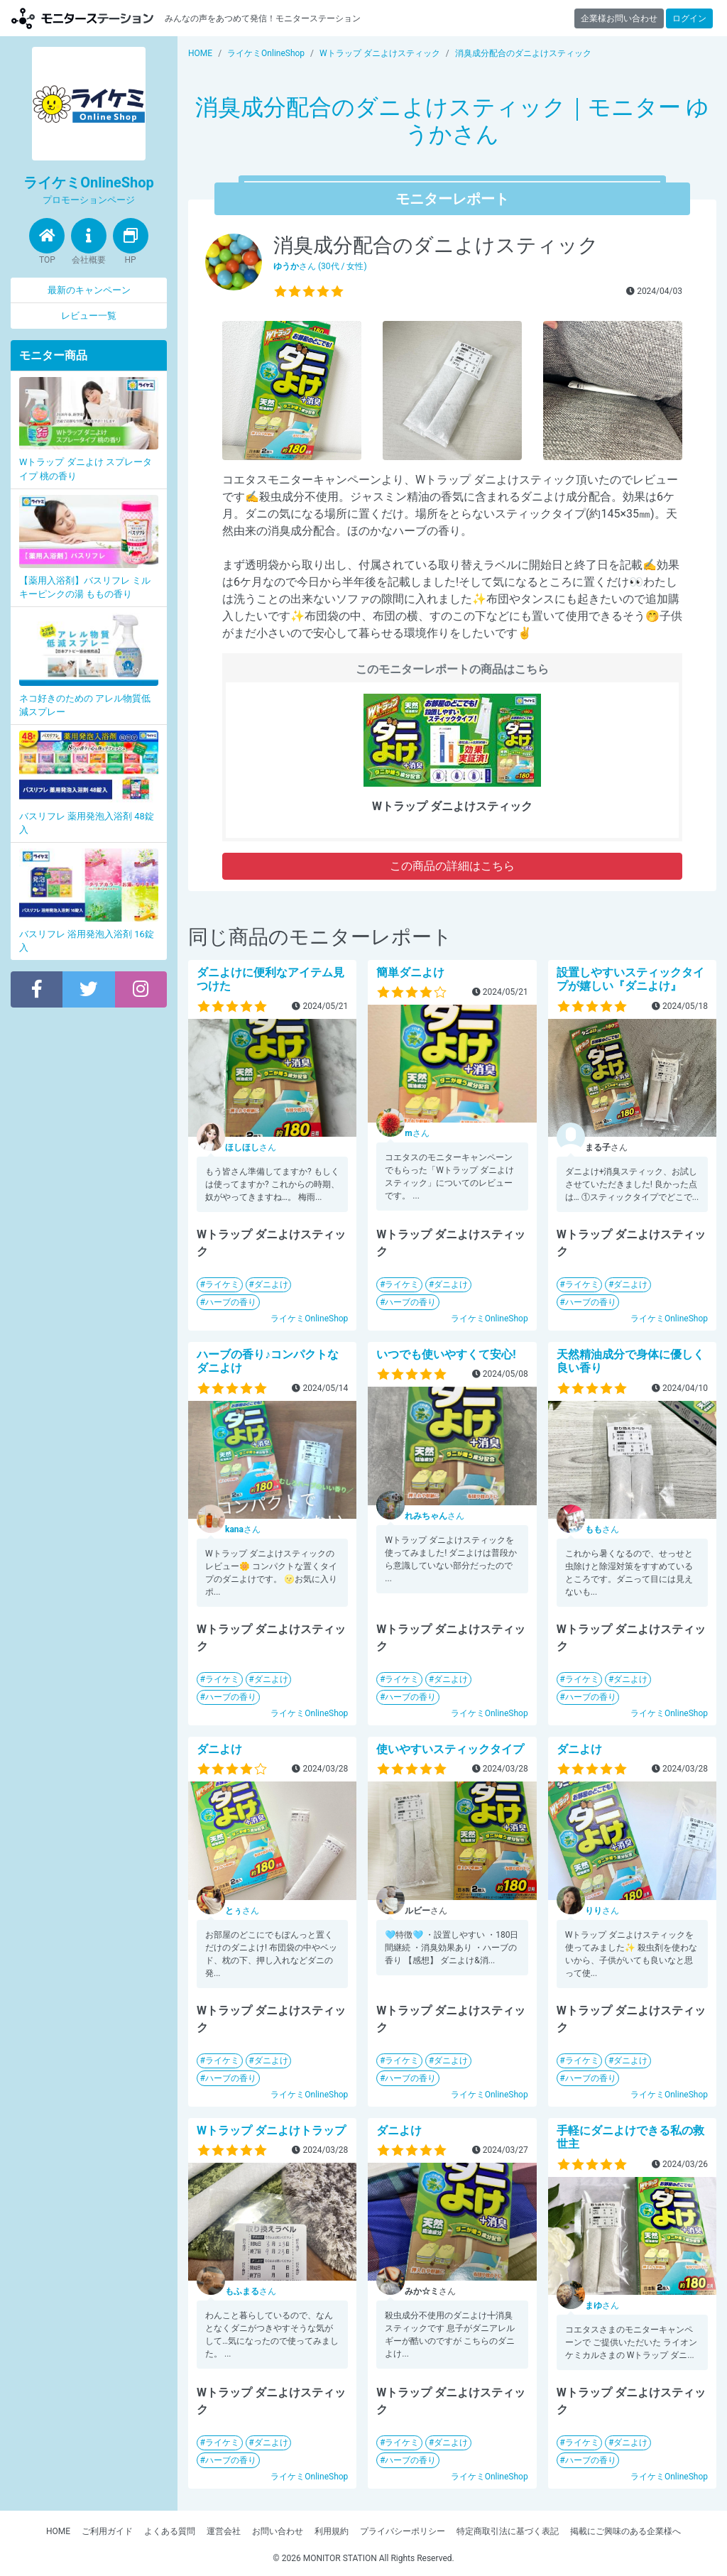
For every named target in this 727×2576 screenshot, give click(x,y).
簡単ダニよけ (410, 972)
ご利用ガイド (107, 2531)
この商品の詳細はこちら (452, 866)
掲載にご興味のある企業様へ (625, 2531)
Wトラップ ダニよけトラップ (271, 2130)
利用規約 (332, 2531)
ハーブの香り (230, 1302)
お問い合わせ (277, 2531)
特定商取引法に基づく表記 (508, 2531)
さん (250, 1147)
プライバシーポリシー (402, 2531)
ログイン (689, 18)
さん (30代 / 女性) (320, 266)
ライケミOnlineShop (309, 1319)
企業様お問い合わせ (619, 18)
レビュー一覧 (88, 315)
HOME (58, 2531)
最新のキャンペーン (89, 290)
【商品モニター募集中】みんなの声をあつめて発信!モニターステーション (82, 18)
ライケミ (222, 1284)
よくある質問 (169, 2531)
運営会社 (224, 2531)
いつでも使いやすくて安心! (445, 1354)
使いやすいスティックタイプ (450, 1749)
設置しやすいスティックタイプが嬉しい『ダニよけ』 (630, 979)
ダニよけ (271, 1284)
